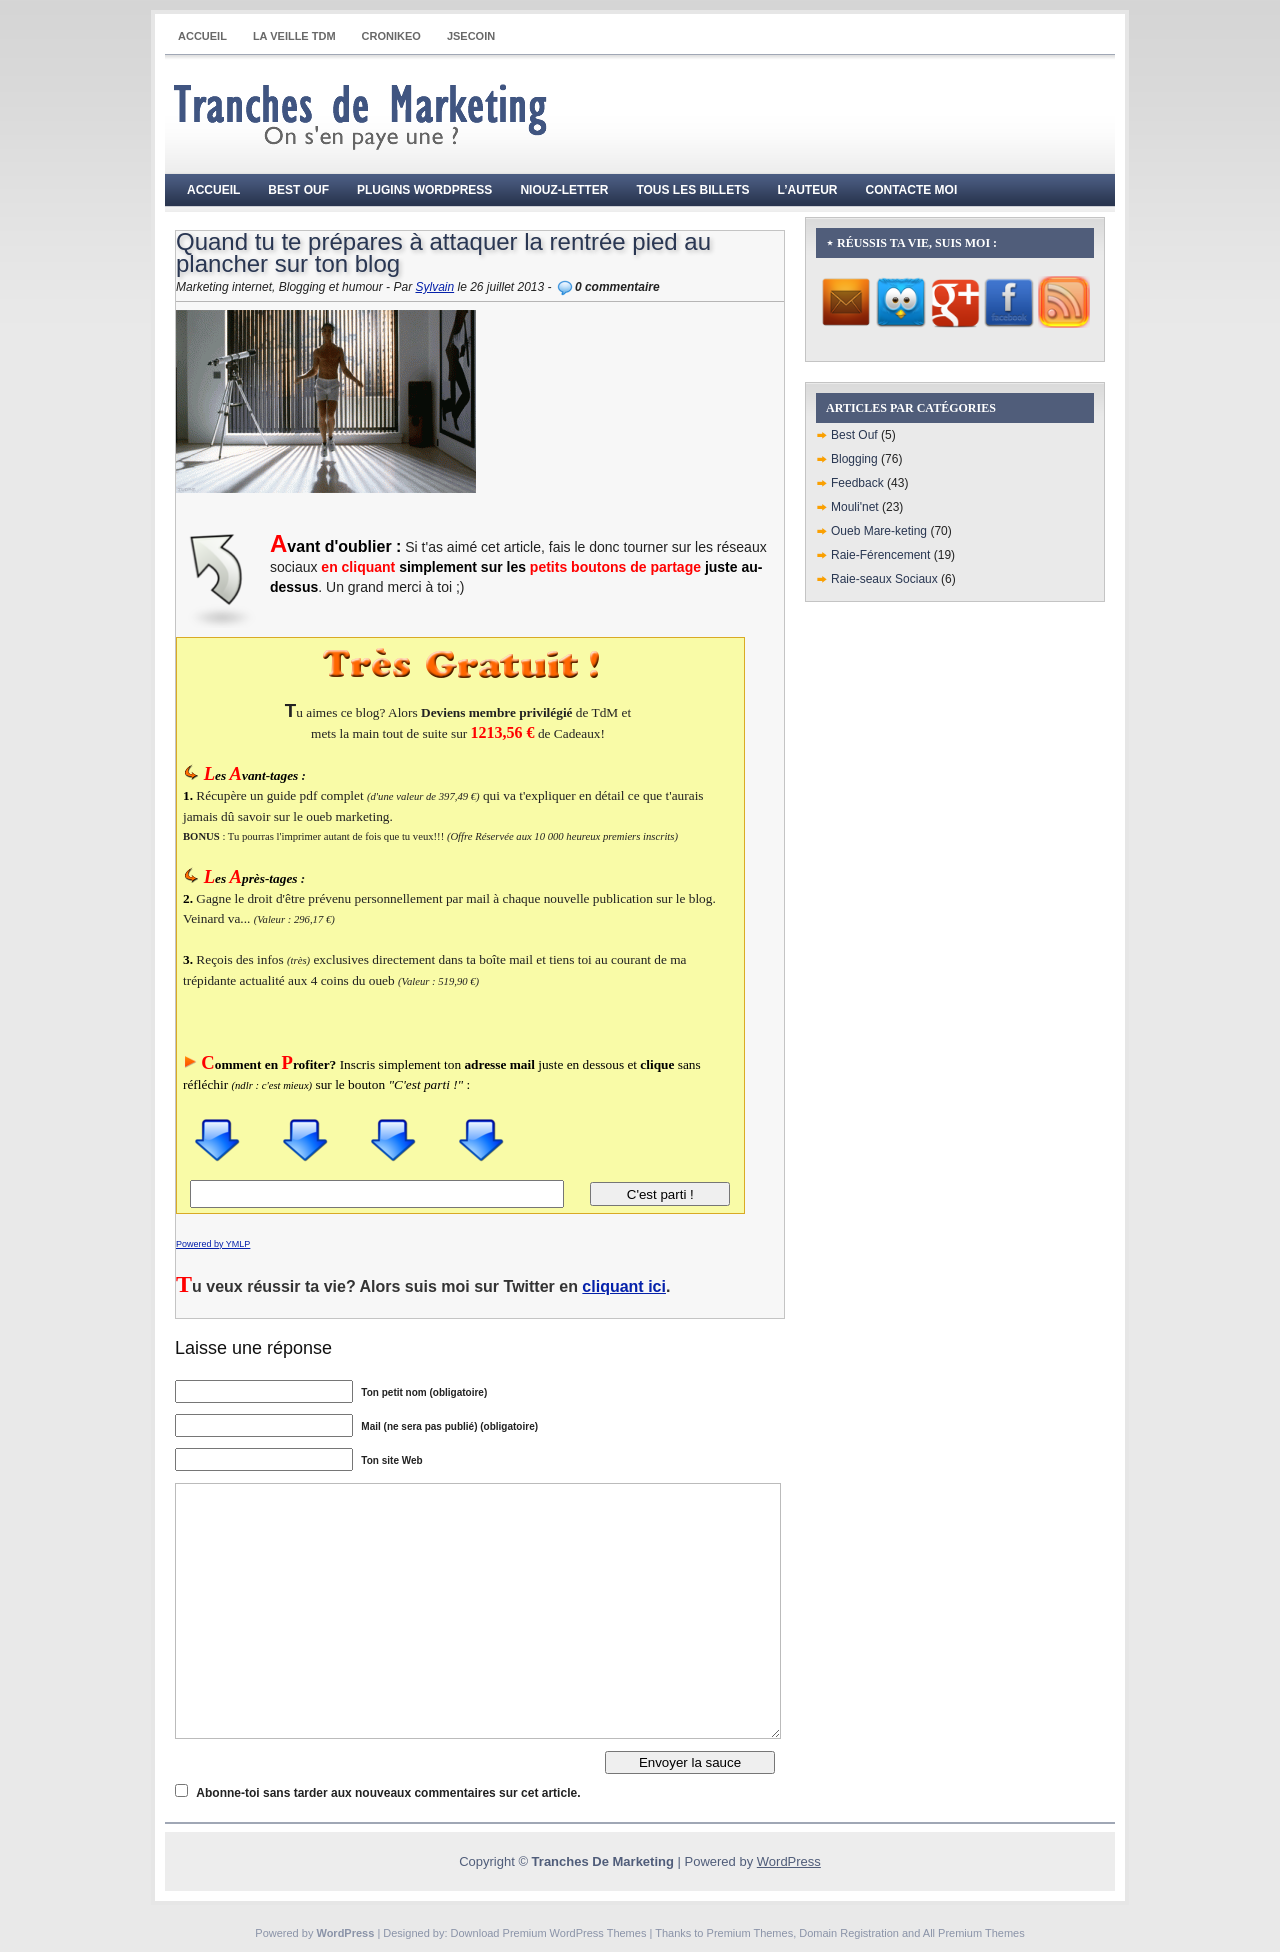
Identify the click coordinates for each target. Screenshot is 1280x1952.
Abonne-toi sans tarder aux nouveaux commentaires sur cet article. (388, 1793)
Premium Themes (750, 1933)
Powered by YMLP (213, 1244)
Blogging (854, 459)
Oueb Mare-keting (879, 531)
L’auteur (808, 190)
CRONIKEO (391, 36)
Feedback (857, 483)
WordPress (789, 1861)
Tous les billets (692, 190)
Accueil (202, 36)
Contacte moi (912, 190)
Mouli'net (855, 507)
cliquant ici (624, 1286)
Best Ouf (298, 190)
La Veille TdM (294, 36)
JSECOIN (471, 36)
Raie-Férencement (880, 555)
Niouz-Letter (564, 190)
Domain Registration (849, 1933)
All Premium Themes (974, 1933)
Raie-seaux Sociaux (884, 579)
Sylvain (434, 287)
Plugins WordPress (424, 190)
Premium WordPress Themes (575, 1933)
